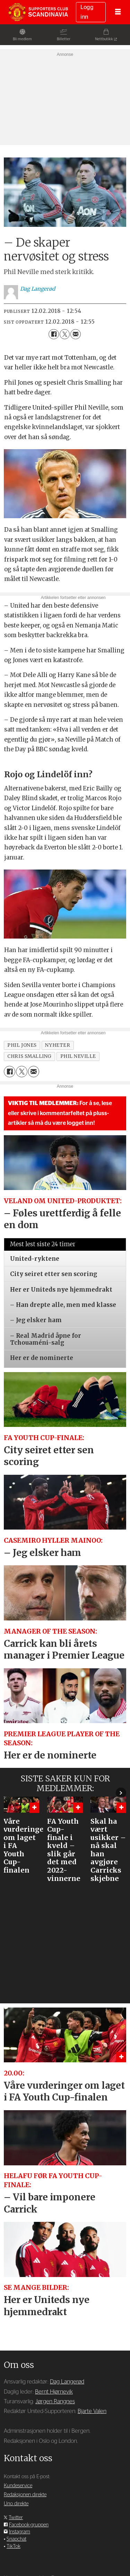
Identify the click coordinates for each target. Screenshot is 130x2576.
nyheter (57, 1045)
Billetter (63, 39)
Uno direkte (16, 2503)
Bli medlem (22, 39)
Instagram (19, 2531)
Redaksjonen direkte (25, 2494)
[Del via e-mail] (75, 334)
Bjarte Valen (92, 2411)
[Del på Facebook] (54, 334)
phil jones (21, 1045)
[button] (121, 1792)
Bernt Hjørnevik (54, 2392)
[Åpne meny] (118, 12)
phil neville (78, 1056)
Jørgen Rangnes (55, 2401)
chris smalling (29, 1056)
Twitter (16, 2517)
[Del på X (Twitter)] (65, 334)
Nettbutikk (104, 39)
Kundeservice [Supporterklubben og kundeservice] (18, 2485)
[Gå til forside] (38, 12)
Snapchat (16, 2539)
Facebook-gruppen (29, 2524)
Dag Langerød (67, 2382)
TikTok (13, 2546)
